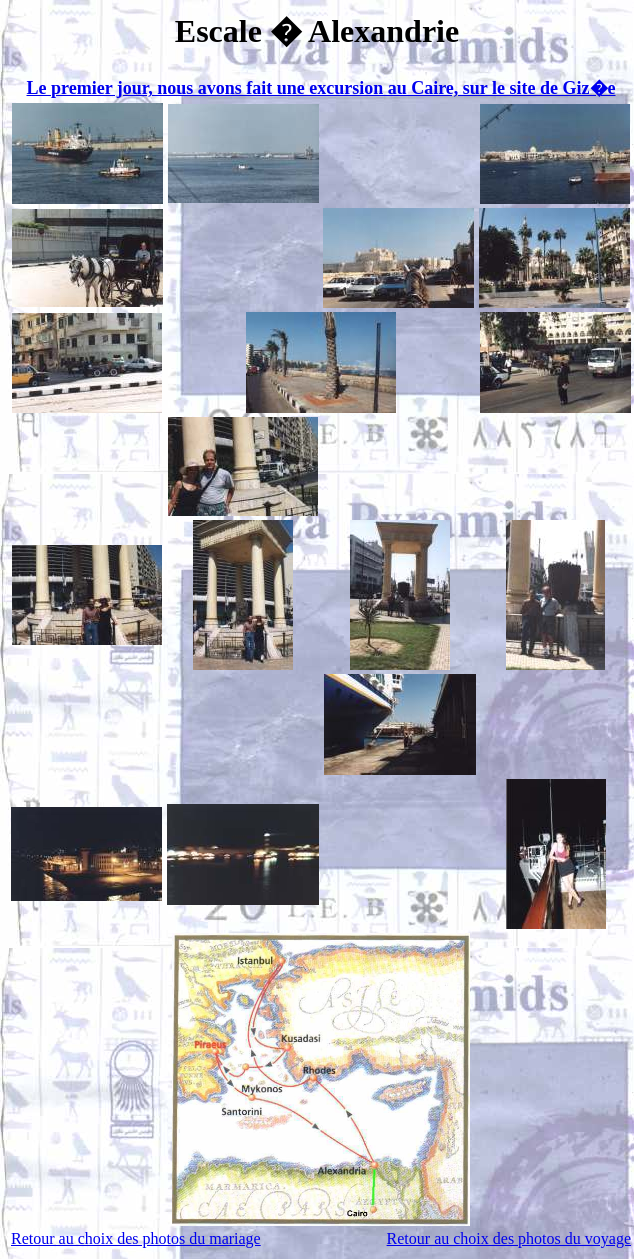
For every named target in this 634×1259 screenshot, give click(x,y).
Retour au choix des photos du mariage (136, 1238)
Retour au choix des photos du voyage (509, 1238)
